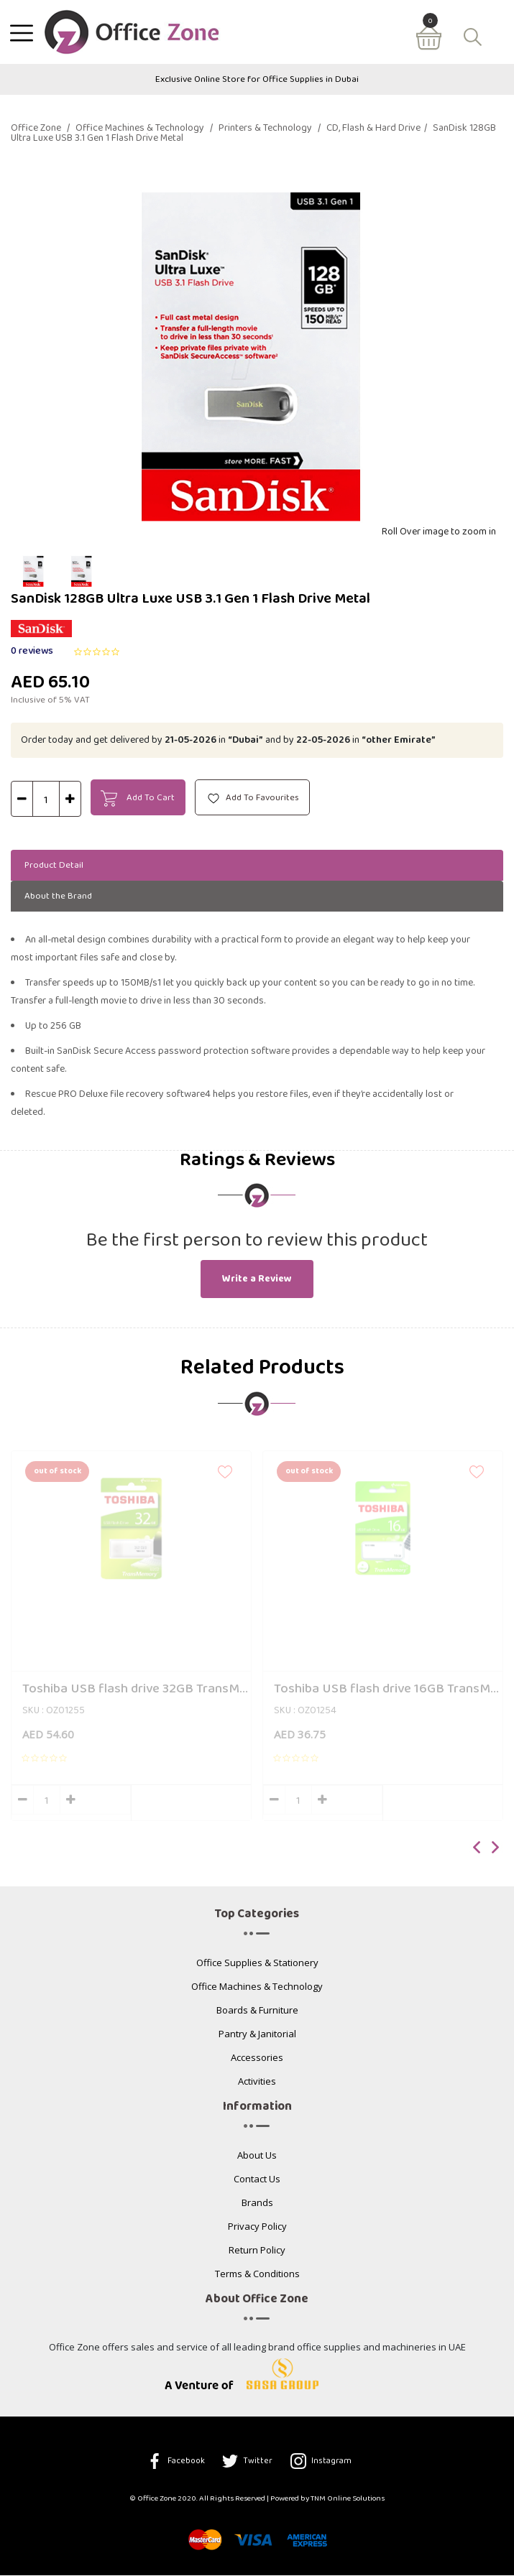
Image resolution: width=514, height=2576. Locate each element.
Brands (257, 2205)
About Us (257, 2157)
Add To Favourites (254, 797)
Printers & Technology (270, 129)
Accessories (257, 2059)
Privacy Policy (257, 2228)
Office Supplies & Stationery (257, 1965)
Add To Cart (139, 798)
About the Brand (64, 896)
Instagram (321, 2462)
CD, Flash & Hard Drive (376, 129)
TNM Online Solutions (348, 2500)
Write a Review (257, 1280)
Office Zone (40, 129)
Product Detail (60, 865)
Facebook (175, 2462)
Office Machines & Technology (144, 129)
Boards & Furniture (257, 2012)
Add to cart (191, 1804)
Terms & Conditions (257, 2276)
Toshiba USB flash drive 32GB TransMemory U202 (136, 1690)
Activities (257, 2083)
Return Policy (257, 2252)
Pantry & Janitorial (257, 2036)
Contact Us (257, 2181)
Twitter (248, 2462)
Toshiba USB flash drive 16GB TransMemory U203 (388, 1690)
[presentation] (477, 1850)
